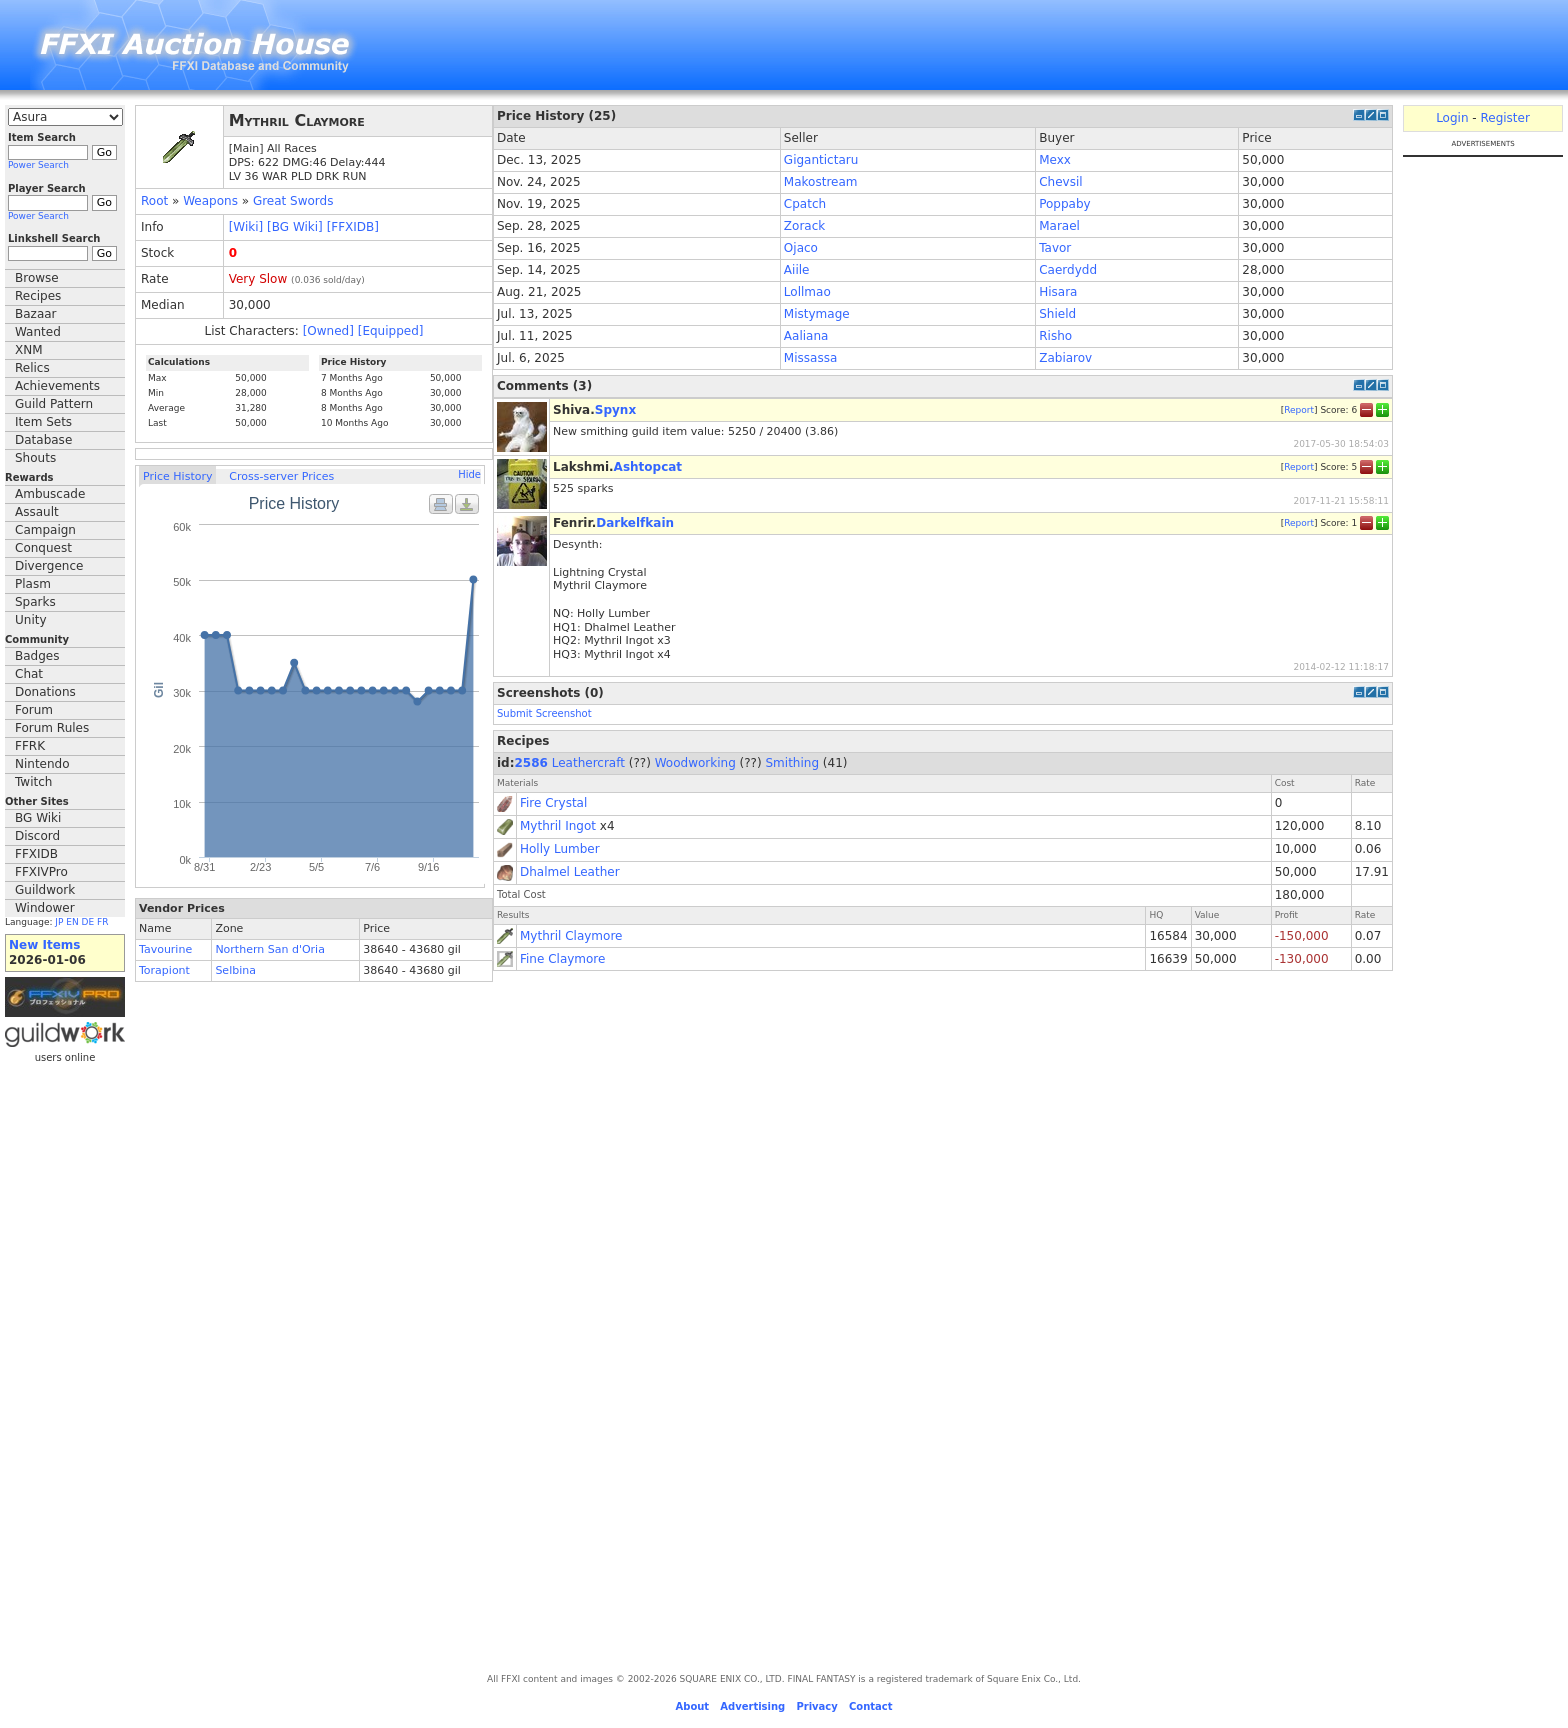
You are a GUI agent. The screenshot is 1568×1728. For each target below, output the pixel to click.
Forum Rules (52, 728)
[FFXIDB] (353, 227)
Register (1504, 118)
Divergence (49, 566)
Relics (32, 368)
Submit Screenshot (544, 713)
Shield (1057, 314)
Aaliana (806, 336)
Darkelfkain (635, 523)
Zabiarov (1065, 358)
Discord (37, 836)
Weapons (210, 201)
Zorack (804, 226)
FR (102, 922)
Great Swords (293, 201)
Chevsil (1060, 182)
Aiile (797, 270)
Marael (1059, 226)
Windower (45, 908)
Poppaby (1064, 204)
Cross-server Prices (281, 476)
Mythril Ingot (558, 826)
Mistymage (817, 314)
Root (154, 201)
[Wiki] (246, 227)
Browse (37, 278)
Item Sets (43, 422)
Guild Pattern (54, 404)
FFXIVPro (41, 872)
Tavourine (165, 949)
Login (1452, 118)
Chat (29, 674)
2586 (531, 763)
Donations (45, 692)
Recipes (38, 296)
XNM (29, 350)
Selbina (235, 970)
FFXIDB (36, 854)
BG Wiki (38, 818)
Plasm (33, 584)
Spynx (615, 410)
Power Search (38, 165)
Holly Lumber (560, 849)
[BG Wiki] (295, 227)
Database (43, 440)
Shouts (35, 458)
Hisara (1058, 292)
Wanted (38, 332)
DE (88, 922)
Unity (31, 620)
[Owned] (328, 331)
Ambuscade (50, 494)
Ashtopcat (648, 467)
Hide (469, 474)
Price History (177, 476)
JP (59, 922)
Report (1299, 409)
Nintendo (42, 764)
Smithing (793, 763)
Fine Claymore (562, 959)
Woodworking (695, 763)
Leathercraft (588, 763)
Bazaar (36, 314)
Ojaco (801, 248)
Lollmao (807, 292)
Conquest (43, 548)
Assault (37, 512)
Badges (37, 656)
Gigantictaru (821, 160)
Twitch (33, 782)
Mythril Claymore (571, 936)
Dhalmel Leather (570, 872)
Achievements (57, 386)
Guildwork (45, 890)
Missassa (810, 358)
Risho (1055, 336)
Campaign (45, 530)
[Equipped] (391, 331)
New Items (44, 945)
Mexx (1055, 160)
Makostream (821, 182)
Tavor (1055, 248)
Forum (34, 710)
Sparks (35, 602)
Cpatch (805, 204)
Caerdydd (1068, 270)
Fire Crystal (553, 803)
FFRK (30, 746)
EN (72, 922)
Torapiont (164, 970)
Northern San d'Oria (270, 949)
